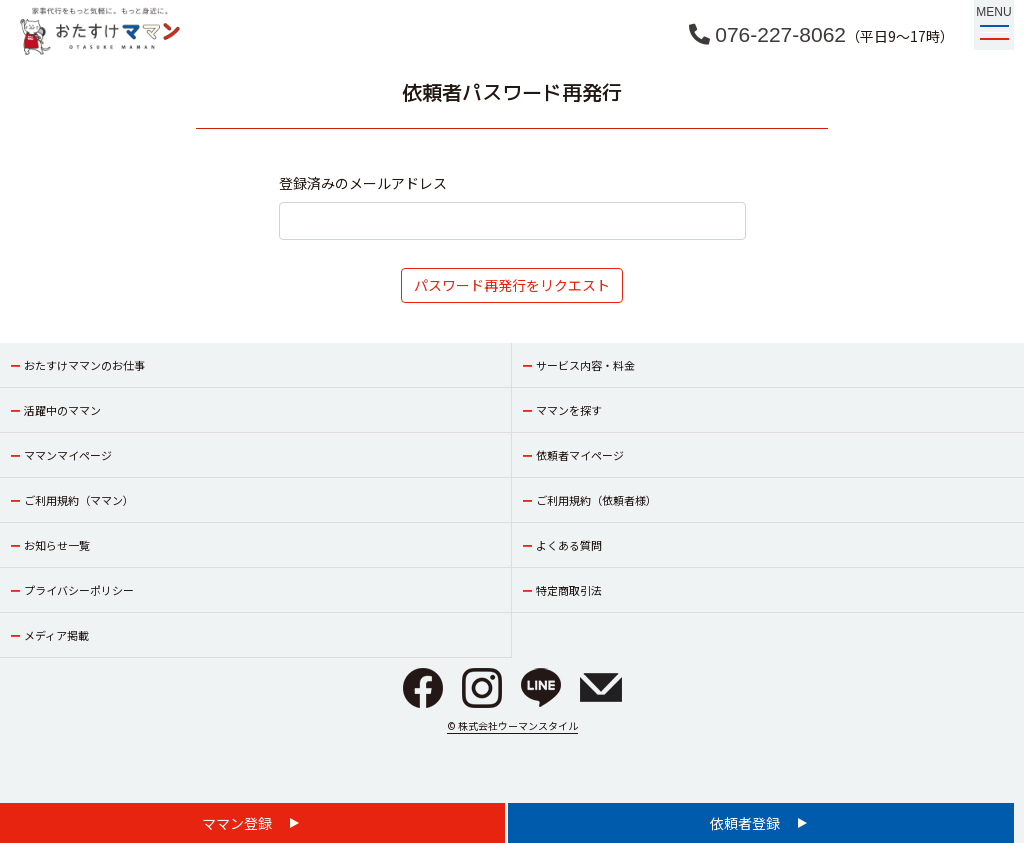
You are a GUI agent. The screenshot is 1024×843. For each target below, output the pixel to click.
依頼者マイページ (580, 455)
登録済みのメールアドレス (363, 183)
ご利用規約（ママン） (79, 500)
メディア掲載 (56, 635)
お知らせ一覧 (57, 545)
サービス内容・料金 (585, 365)
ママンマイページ (68, 455)
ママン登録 (238, 823)
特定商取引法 (569, 590)
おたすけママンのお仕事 (84, 365)
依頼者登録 (746, 823)
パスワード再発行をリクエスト (512, 285)
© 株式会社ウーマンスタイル (512, 725)
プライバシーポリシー (79, 590)
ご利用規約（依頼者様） (596, 500)
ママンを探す (569, 410)
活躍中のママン (62, 410)
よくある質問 (569, 545)
